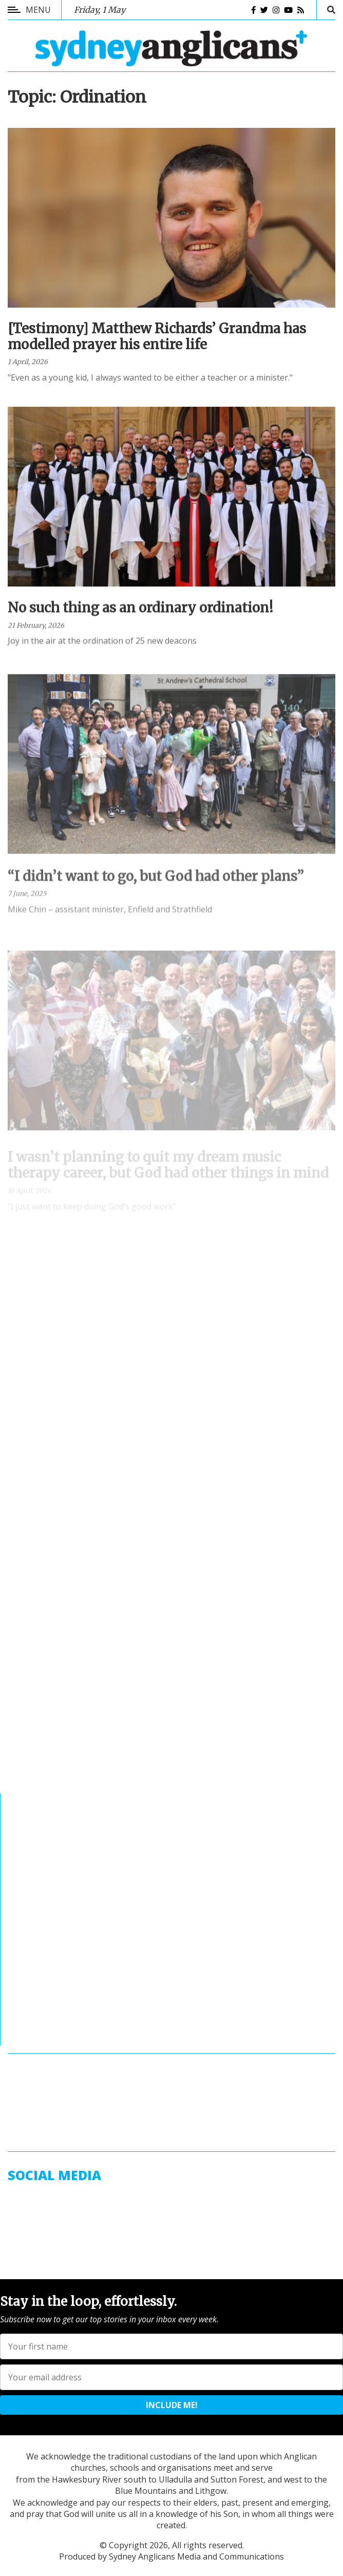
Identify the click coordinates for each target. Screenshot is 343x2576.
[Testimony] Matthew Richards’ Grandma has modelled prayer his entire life (157, 341)
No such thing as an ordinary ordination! (140, 619)
